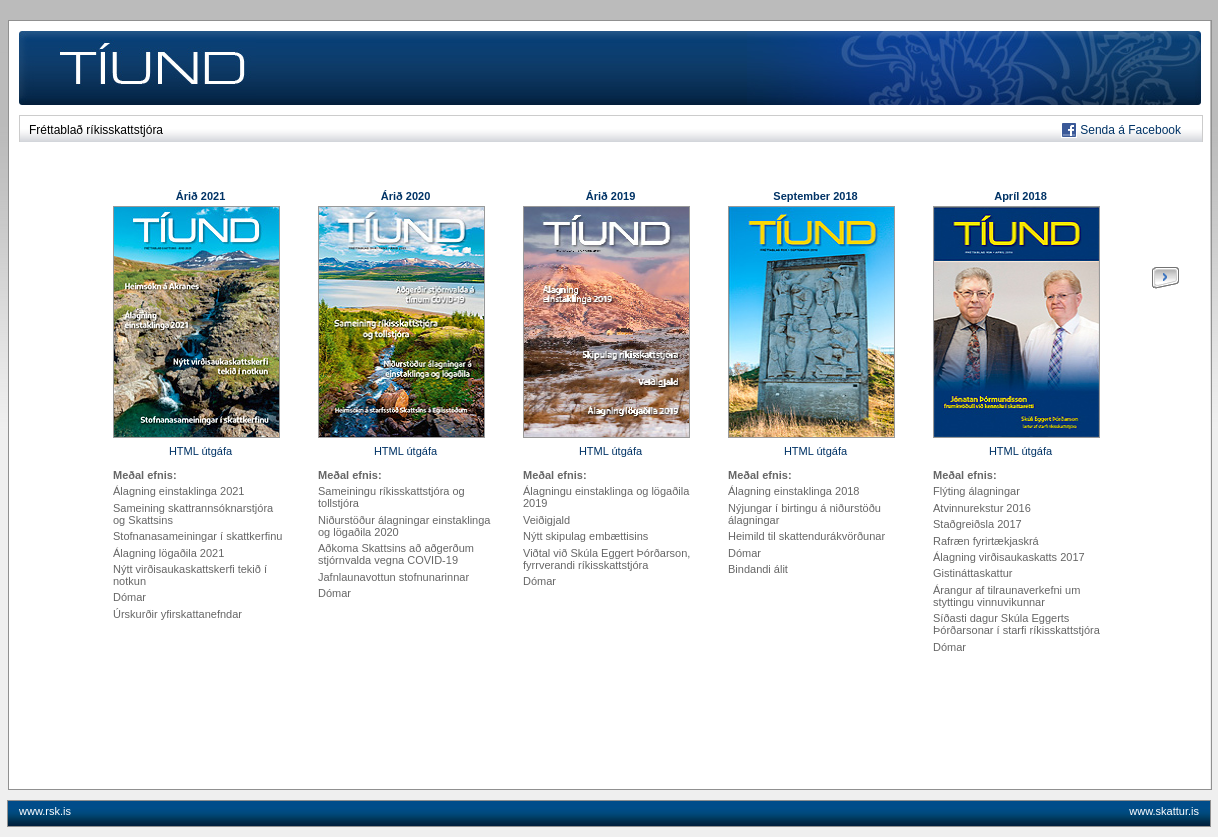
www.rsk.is (45, 811)
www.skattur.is (1164, 811)
